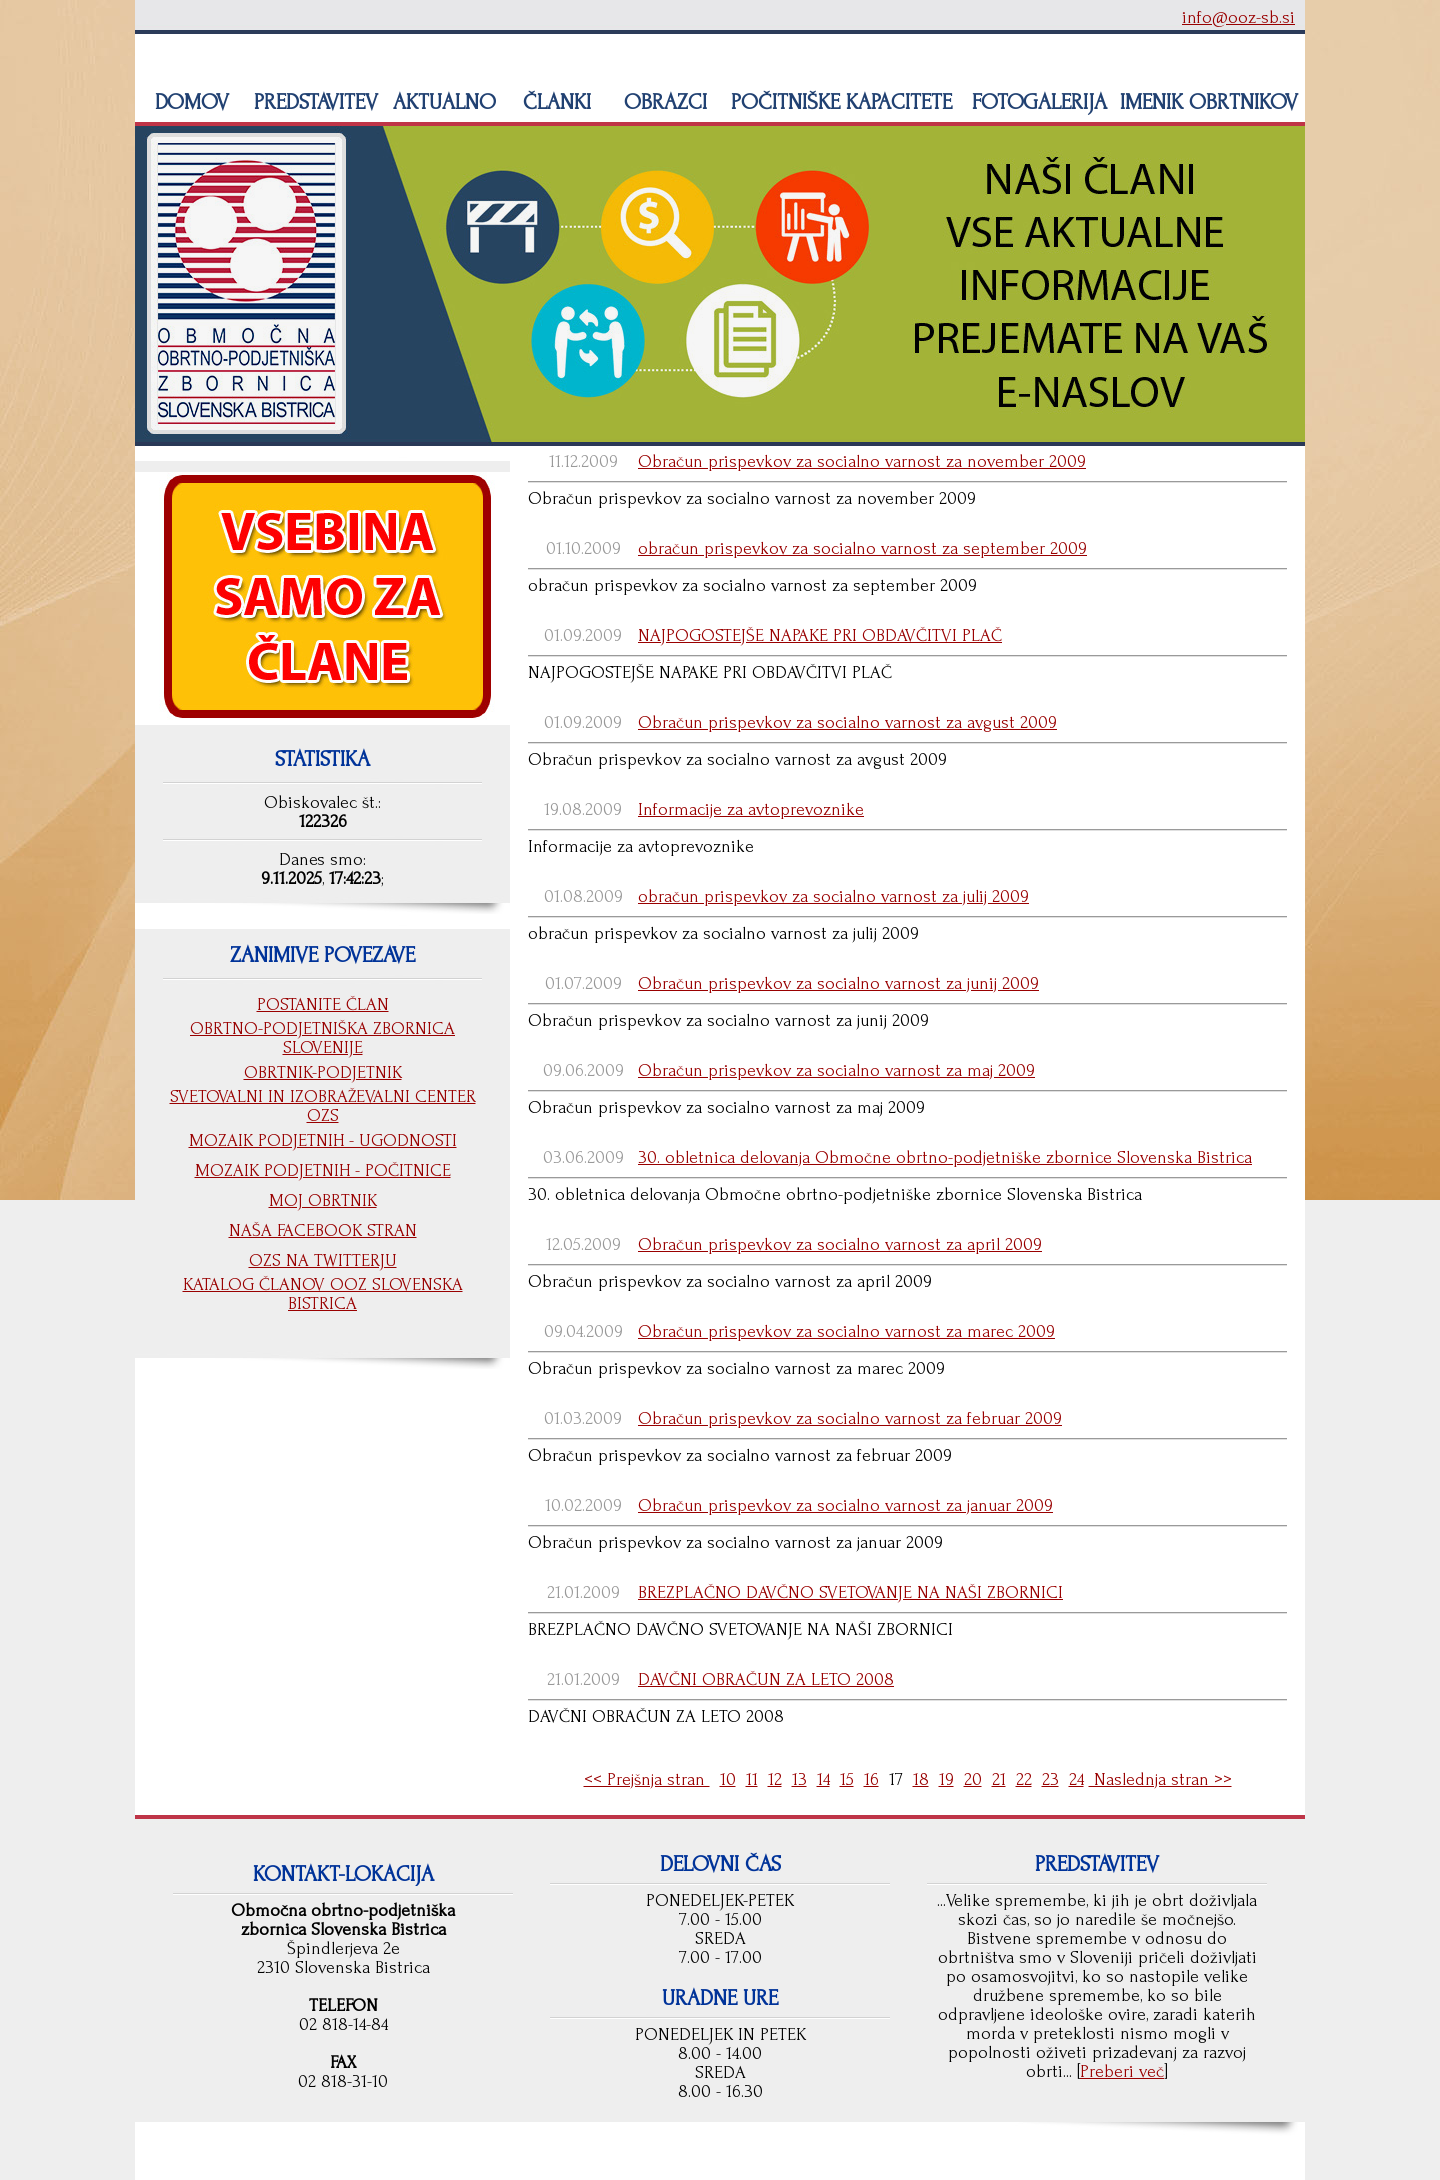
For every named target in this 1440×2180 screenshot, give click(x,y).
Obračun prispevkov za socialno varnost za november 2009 (862, 461)
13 (799, 1779)
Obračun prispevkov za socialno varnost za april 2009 (840, 1244)
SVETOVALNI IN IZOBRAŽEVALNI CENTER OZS (323, 1106)
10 (728, 1779)
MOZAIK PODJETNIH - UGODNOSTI (323, 1140)
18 (921, 1779)
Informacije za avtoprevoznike (751, 809)
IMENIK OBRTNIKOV (1209, 102)
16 (871, 1779)
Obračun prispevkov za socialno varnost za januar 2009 (845, 1505)
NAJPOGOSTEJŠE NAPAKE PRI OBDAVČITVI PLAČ (820, 635)
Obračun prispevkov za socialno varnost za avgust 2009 (847, 722)
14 (823, 1779)
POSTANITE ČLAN (323, 1004)
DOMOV (189, 102)
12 (775, 1779)
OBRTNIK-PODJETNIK (323, 1072)
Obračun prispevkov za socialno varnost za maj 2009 (836, 1070)
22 (1024, 1779)
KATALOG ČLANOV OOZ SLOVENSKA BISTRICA (323, 1294)
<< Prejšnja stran (647, 1779)
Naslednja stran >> (1160, 1779)
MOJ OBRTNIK (323, 1200)
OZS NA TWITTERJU (323, 1260)
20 (973, 1779)
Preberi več (1122, 2071)
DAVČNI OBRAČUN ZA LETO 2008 (766, 1679)
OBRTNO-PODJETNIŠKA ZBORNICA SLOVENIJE (322, 1038)
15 (847, 1779)
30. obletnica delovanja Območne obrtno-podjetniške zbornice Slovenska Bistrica (945, 1157)
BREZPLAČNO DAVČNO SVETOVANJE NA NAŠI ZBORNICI (850, 1592)
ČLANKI (554, 102)
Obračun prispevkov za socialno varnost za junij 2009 (838, 983)
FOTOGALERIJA (1036, 102)
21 (999, 1779)
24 (1076, 1779)
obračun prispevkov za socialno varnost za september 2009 (862, 548)
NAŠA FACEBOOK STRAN (323, 1230)
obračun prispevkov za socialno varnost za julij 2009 (833, 896)
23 (1050, 1779)
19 (946, 1779)
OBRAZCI (662, 102)
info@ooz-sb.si (1238, 17)
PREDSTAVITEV (313, 102)
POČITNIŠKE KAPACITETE (838, 102)
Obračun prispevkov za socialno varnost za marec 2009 (846, 1331)
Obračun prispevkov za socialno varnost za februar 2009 (850, 1418)
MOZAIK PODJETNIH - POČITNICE (323, 1170)
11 (752, 1779)
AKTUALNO (441, 102)
